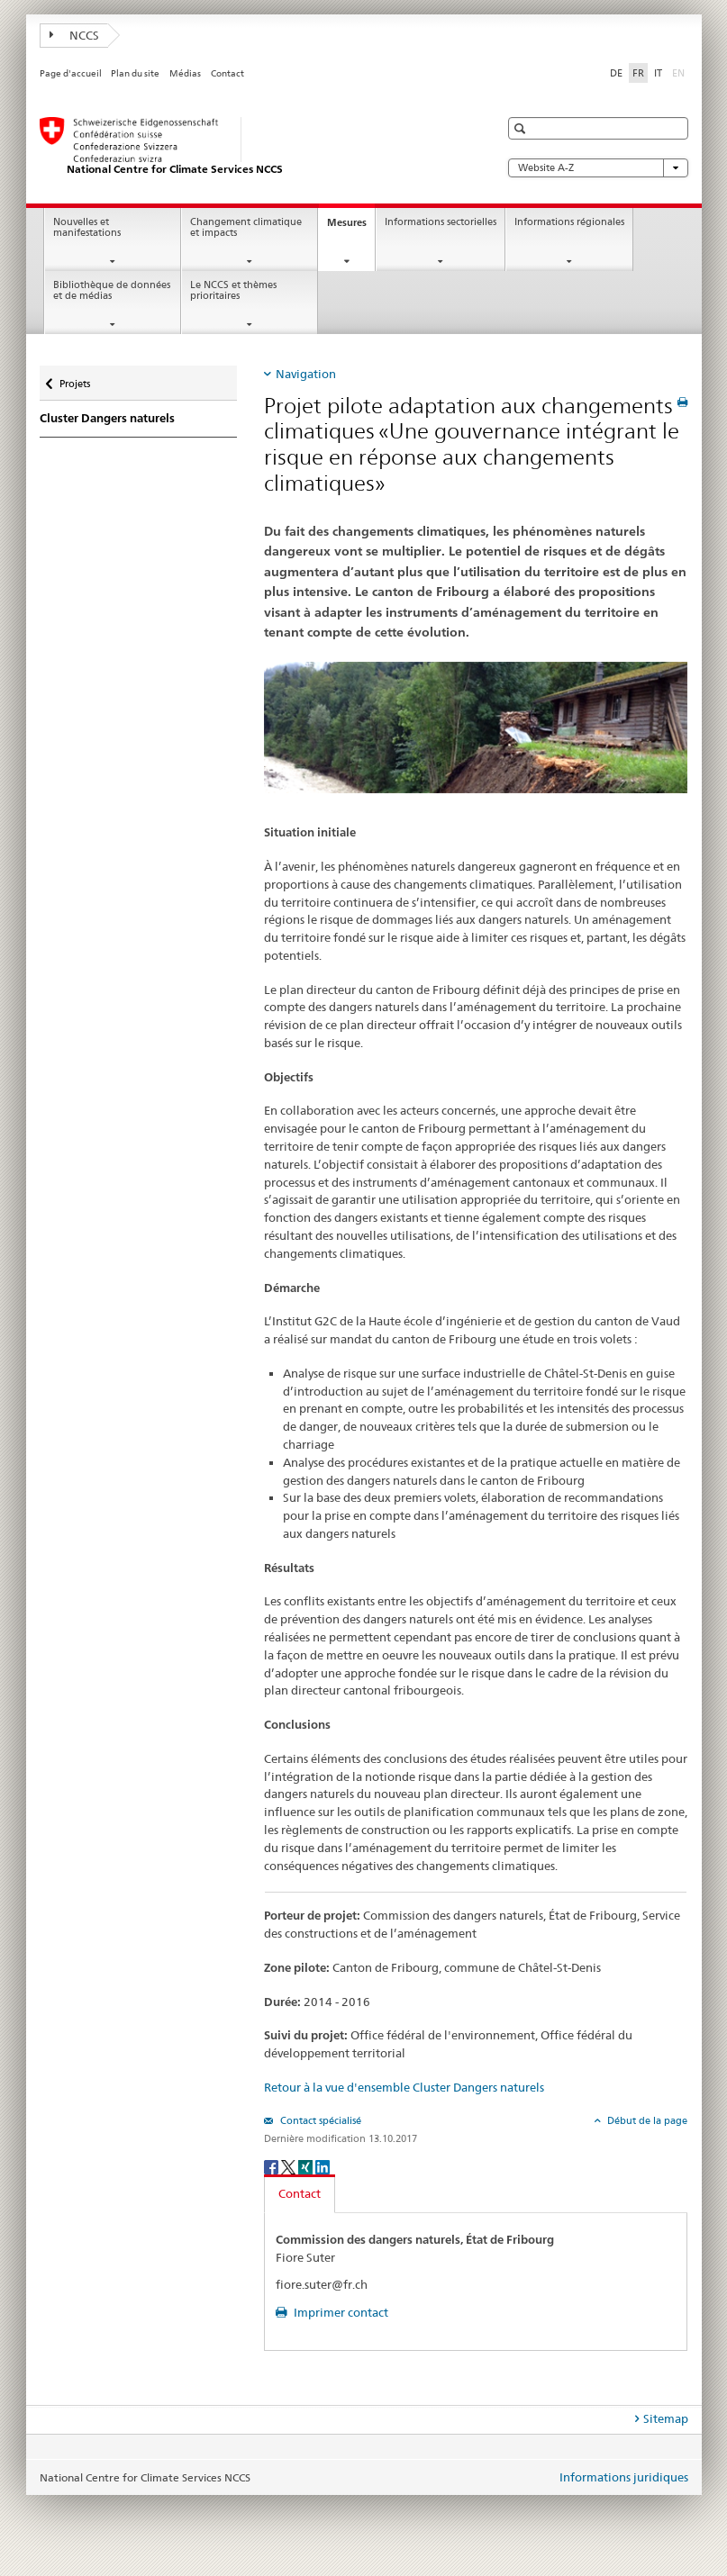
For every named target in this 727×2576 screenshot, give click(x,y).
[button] (522, 128)
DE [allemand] (616, 73)
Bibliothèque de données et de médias (111, 291)
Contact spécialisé (319, 2120)
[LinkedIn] (322, 2166)
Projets (74, 378)
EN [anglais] (680, 72)
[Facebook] (272, 2166)
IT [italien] (658, 73)
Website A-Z (598, 167)
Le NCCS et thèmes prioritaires (233, 291)
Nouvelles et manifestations (87, 228)
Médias (185, 73)
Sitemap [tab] (665, 2418)
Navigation (306, 373)
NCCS (75, 35)
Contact (227, 73)
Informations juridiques (623, 2477)
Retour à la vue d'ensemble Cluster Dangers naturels (404, 2087)
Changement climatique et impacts (246, 228)
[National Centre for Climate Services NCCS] (251, 146)
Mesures (351, 227)
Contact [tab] (299, 2193)
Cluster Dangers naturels (107, 418)
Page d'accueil (71, 73)
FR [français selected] (638, 73)
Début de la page (645, 2120)
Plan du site (135, 73)
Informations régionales (569, 222)
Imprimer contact (339, 2312)
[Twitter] (289, 2166)
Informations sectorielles (440, 222)
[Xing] (306, 2166)
